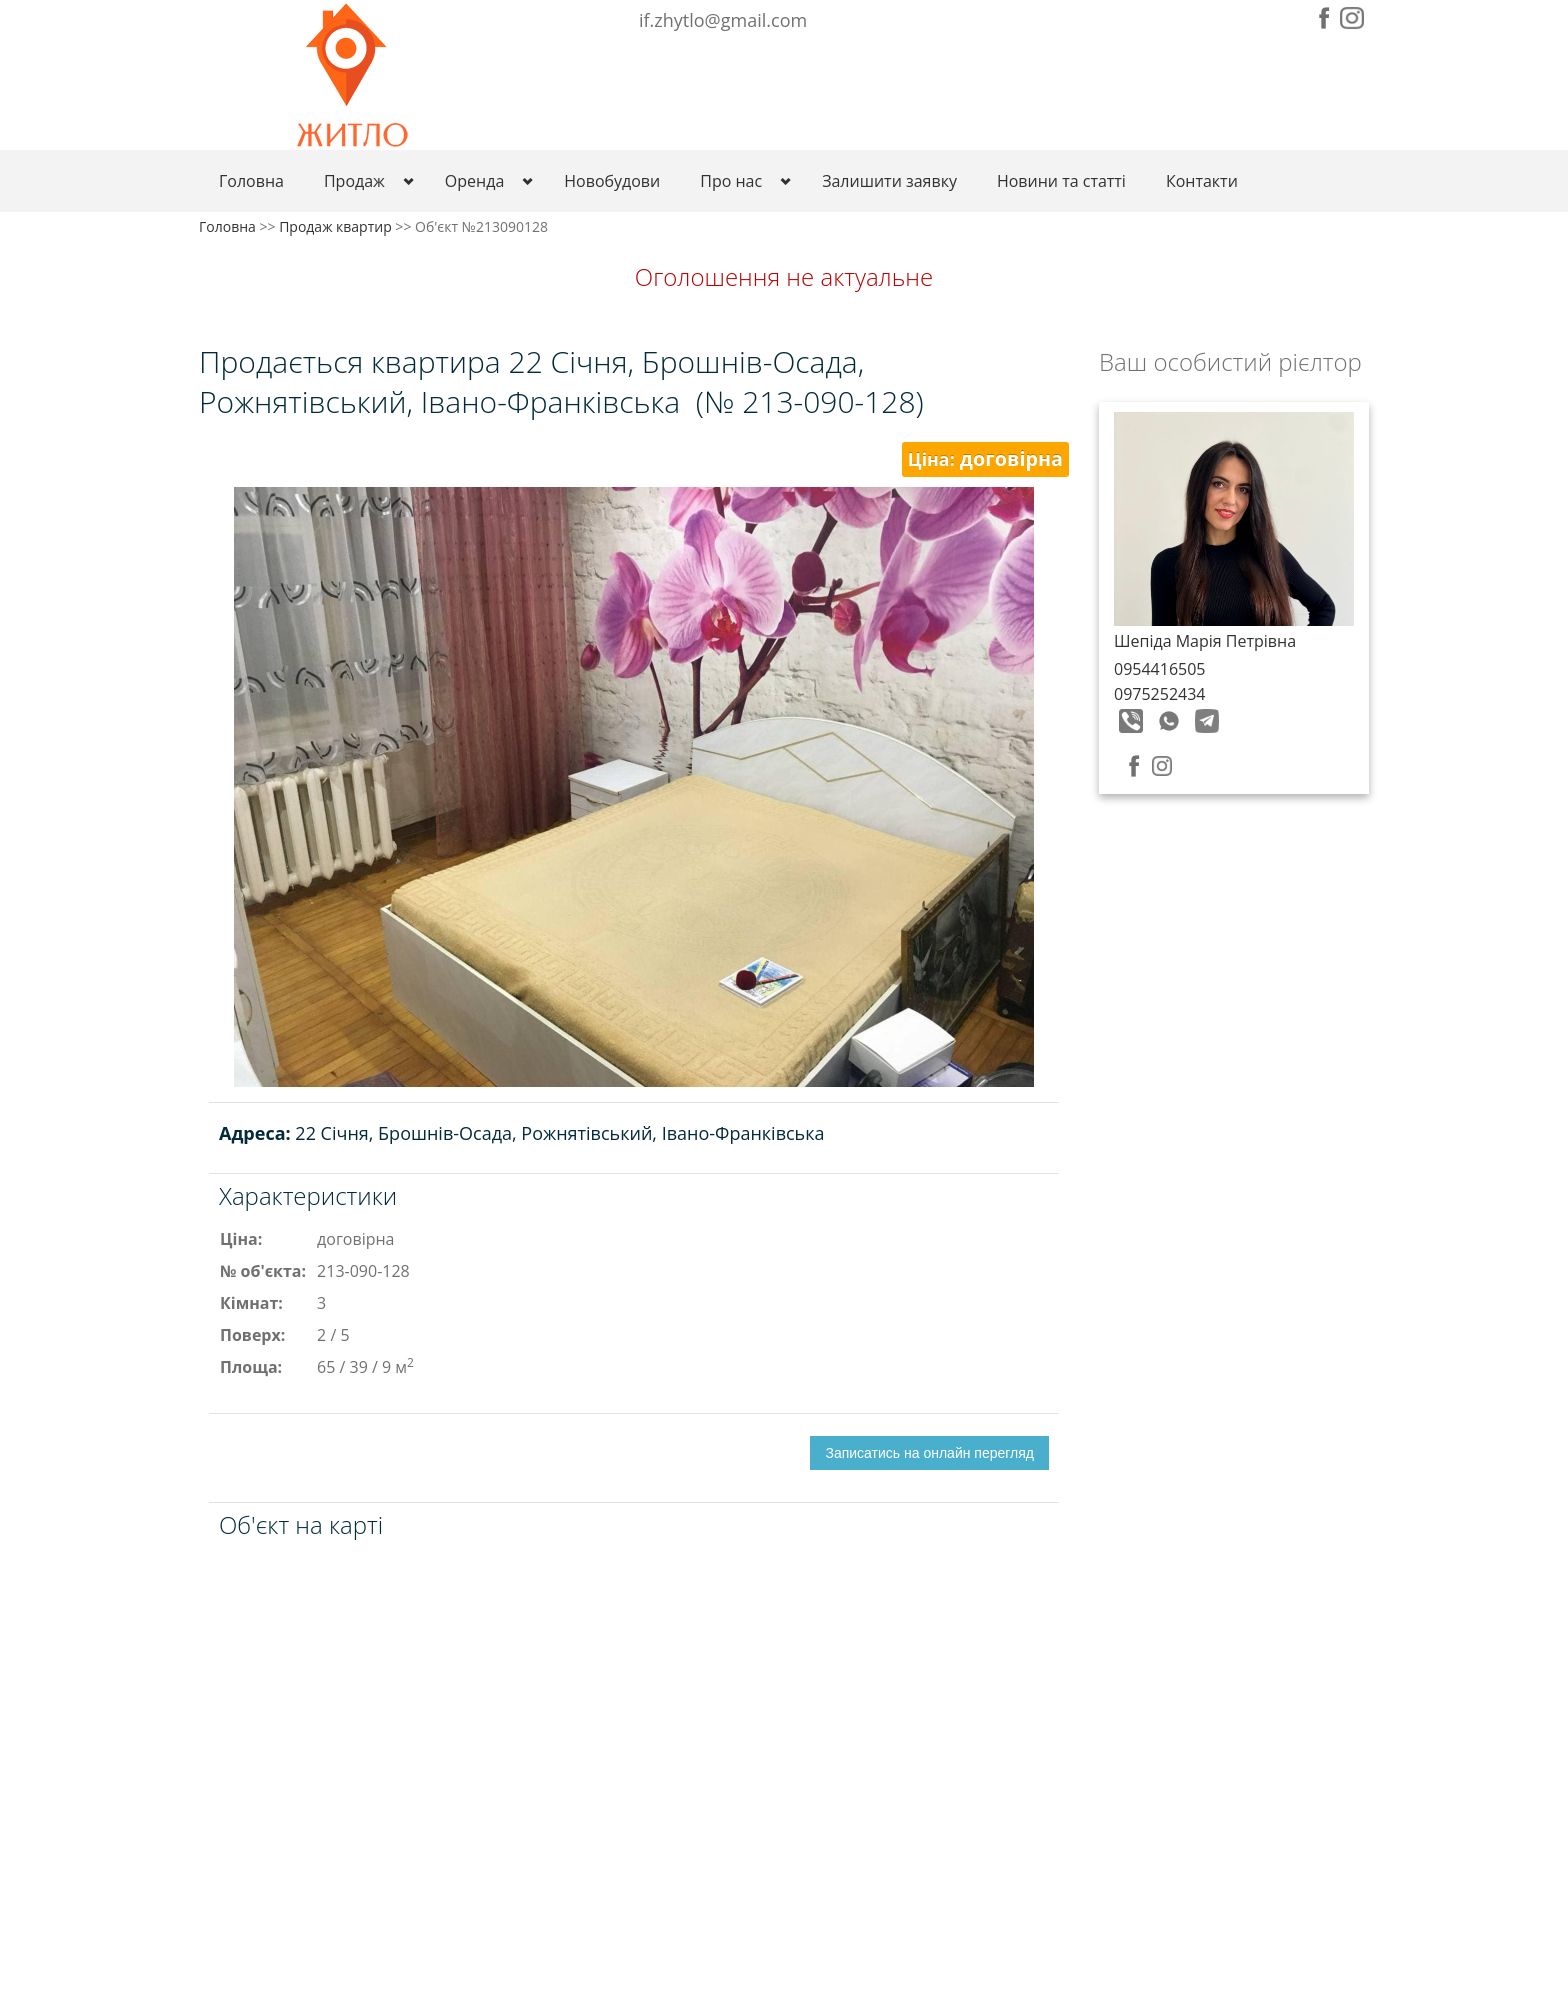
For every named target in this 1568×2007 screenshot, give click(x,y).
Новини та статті (1061, 181)
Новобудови (612, 181)
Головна (251, 181)
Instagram (1352, 18)
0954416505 (1159, 669)
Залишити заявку (889, 181)
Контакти (1202, 181)
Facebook (1324, 18)
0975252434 (1159, 694)
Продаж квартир (335, 226)
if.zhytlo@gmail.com (723, 20)
